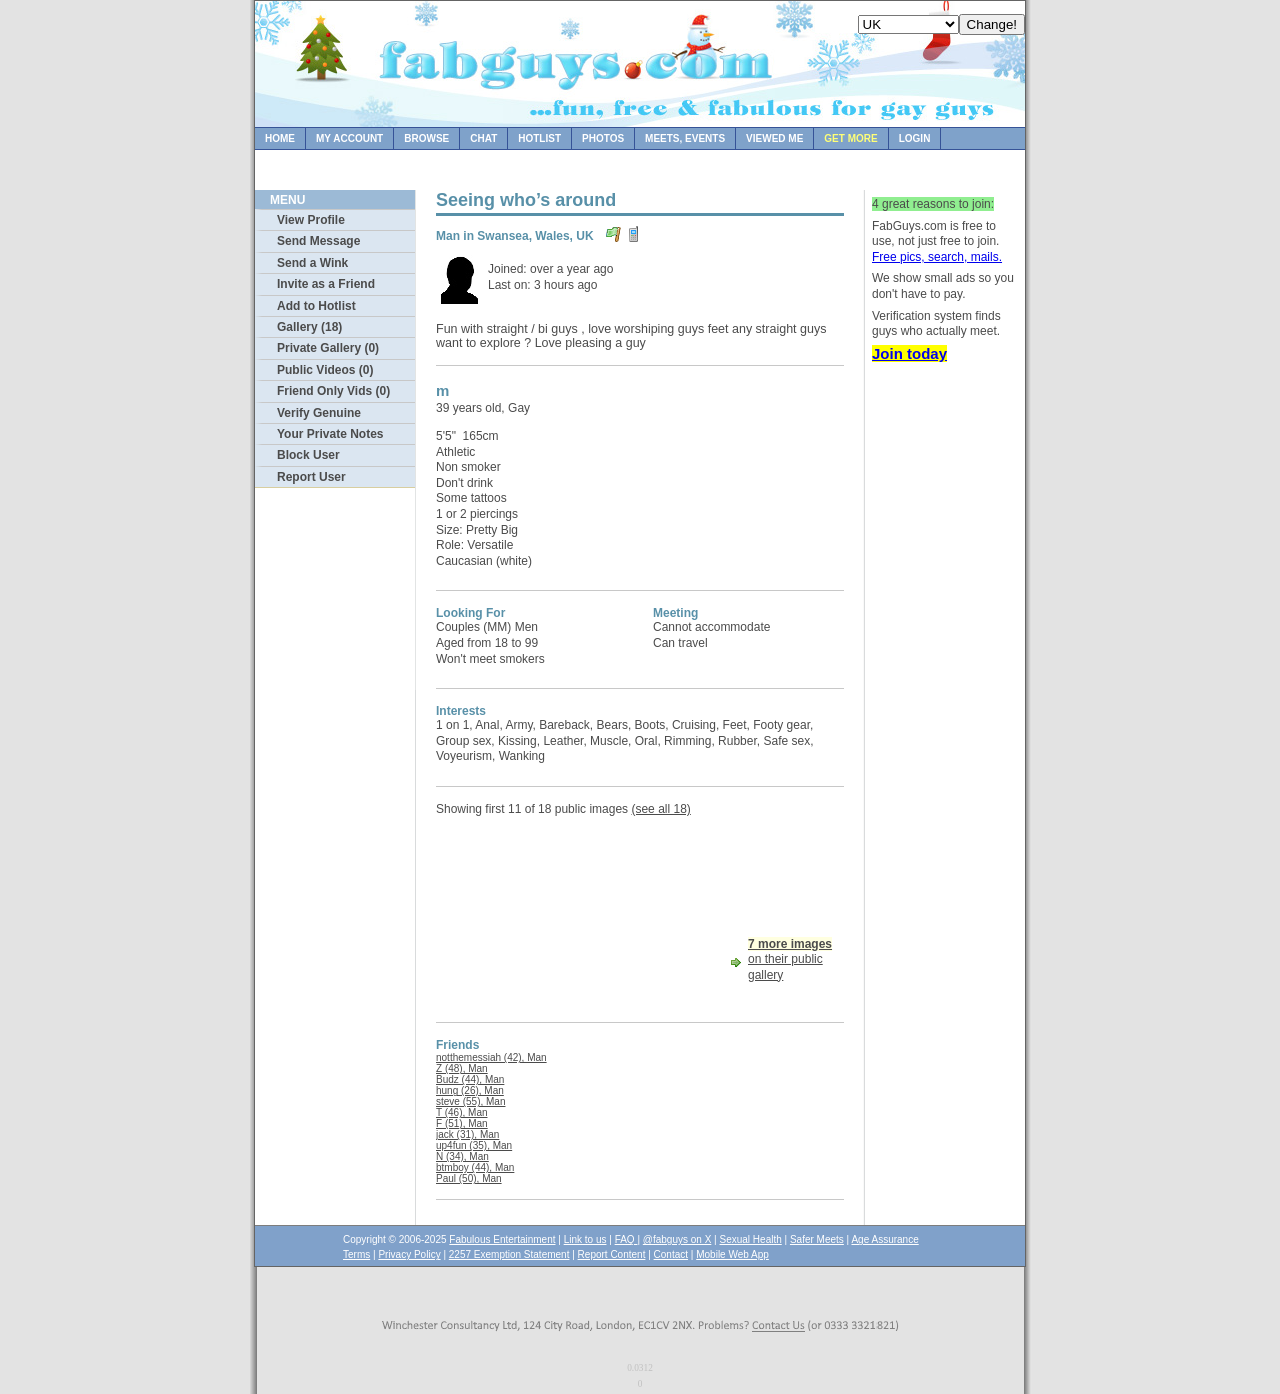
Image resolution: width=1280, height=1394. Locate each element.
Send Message (318, 241)
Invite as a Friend (326, 284)
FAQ (626, 1239)
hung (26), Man (470, 1090)
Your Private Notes (330, 434)
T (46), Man (462, 1112)
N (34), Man (462, 1156)
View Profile (311, 220)
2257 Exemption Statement (509, 1254)
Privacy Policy (409, 1254)
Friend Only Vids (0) (333, 391)
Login (915, 138)
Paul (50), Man (469, 1178)
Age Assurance (884, 1239)
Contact (671, 1254)
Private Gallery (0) (328, 348)
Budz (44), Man (470, 1079)
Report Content (612, 1254)
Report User (311, 477)
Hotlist (539, 138)
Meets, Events (685, 138)
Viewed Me (774, 138)
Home (280, 138)
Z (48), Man (462, 1068)
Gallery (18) (309, 327)
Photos (603, 138)
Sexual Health (751, 1239)
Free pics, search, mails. (937, 257)
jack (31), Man (467, 1134)
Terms (356, 1254)
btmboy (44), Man (475, 1167)
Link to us (585, 1239)
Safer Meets (817, 1239)
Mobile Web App (732, 1254)
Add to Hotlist (316, 306)
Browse (426, 138)
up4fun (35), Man (474, 1145)
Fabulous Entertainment (502, 1239)
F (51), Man (462, 1123)
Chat (483, 138)
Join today (909, 353)
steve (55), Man (470, 1101)
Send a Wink (312, 263)
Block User (308, 455)
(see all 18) (660, 809)
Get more (850, 138)
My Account (349, 138)
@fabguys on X (677, 1239)
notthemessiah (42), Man (491, 1057)
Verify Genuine (319, 413)
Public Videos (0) (325, 370)
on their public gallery (790, 959)
